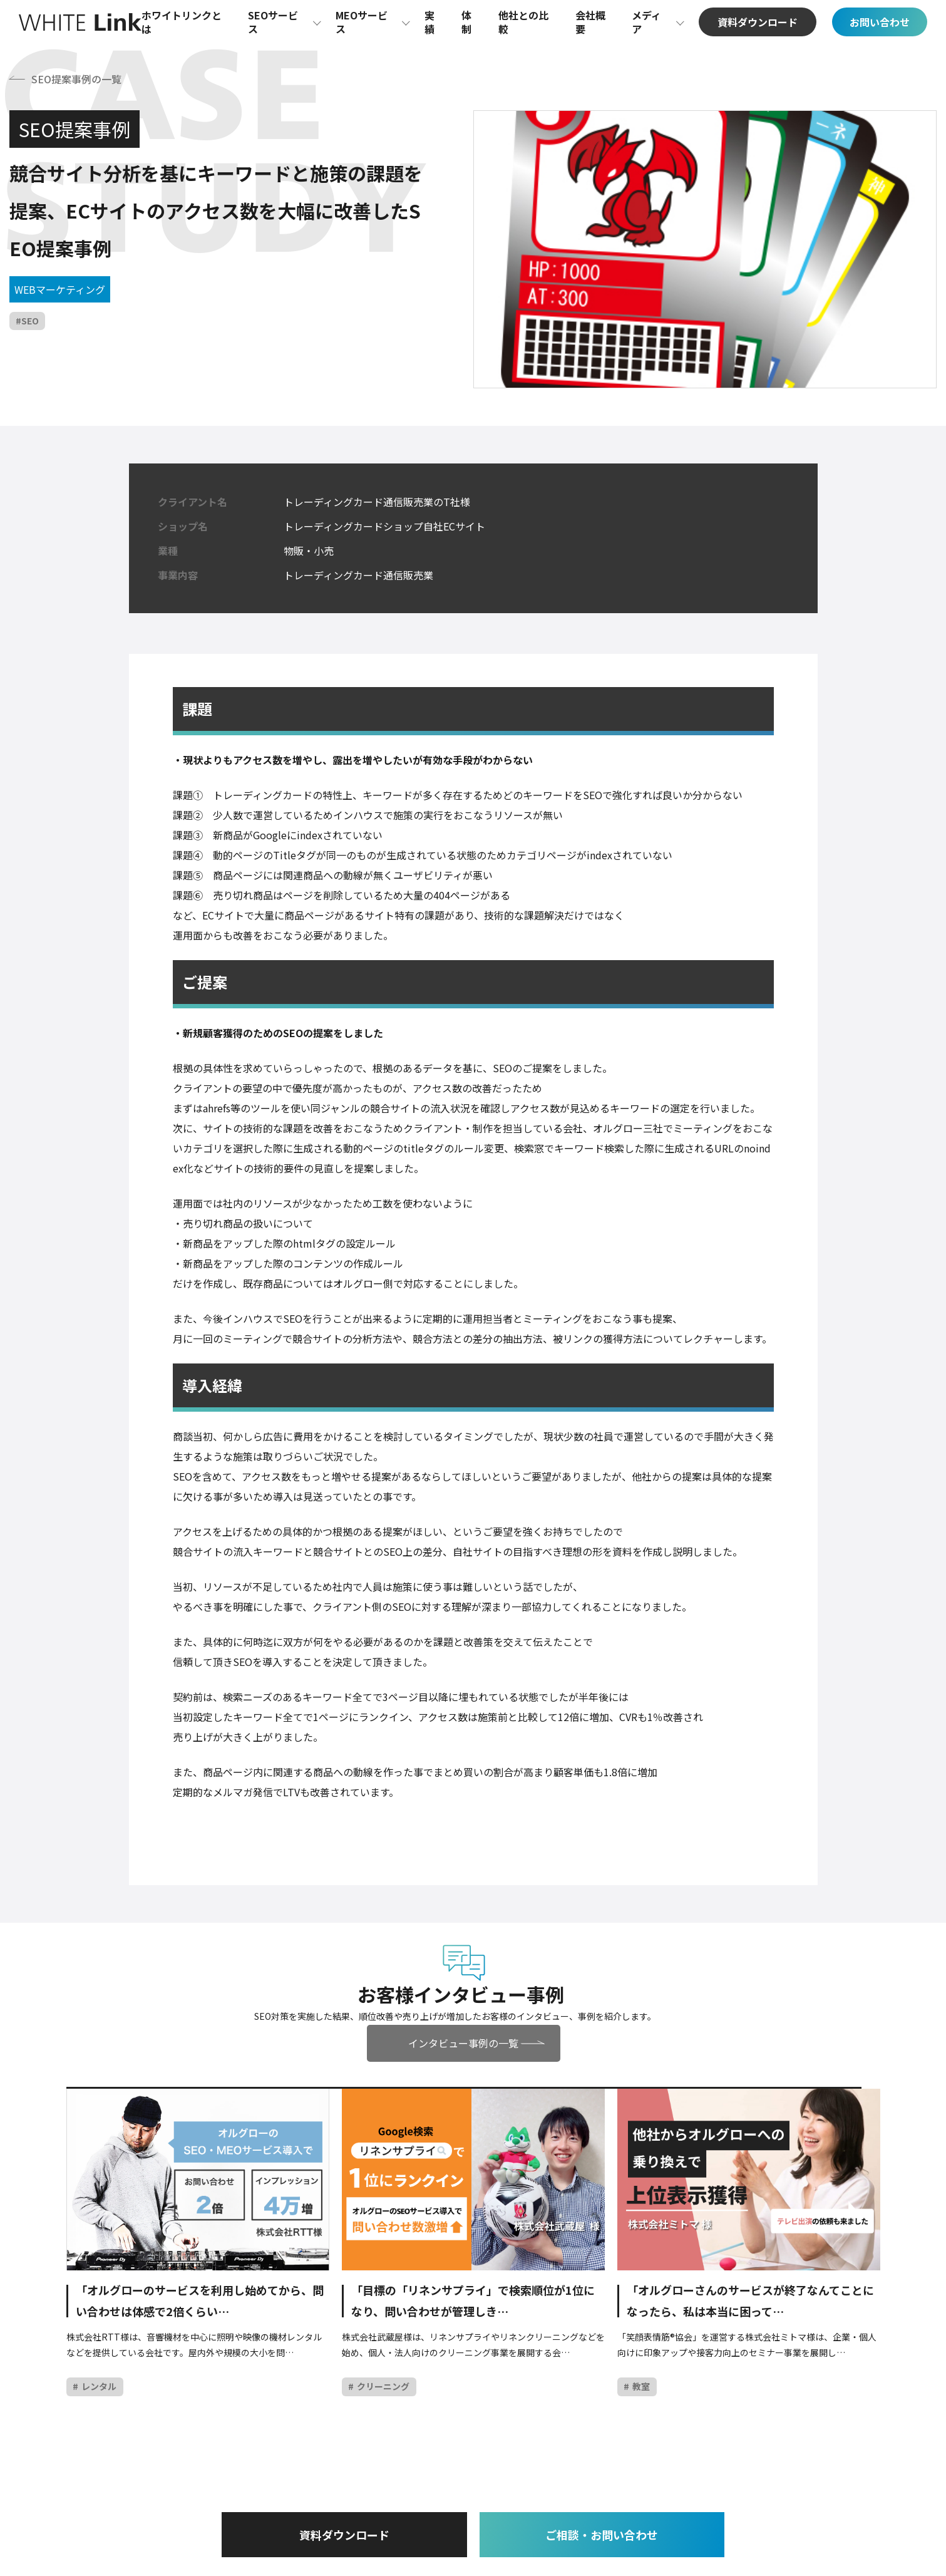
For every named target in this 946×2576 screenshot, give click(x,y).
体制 (466, 22)
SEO (30, 320)
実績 (429, 22)
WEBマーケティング (59, 289)
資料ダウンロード (347, 2535)
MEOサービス (362, 22)
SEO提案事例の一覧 (76, 79)
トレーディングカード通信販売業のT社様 (377, 501)
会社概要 (590, 22)
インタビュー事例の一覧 (464, 2043)
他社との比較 (523, 22)
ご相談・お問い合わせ (599, 2535)
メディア (646, 22)
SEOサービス (273, 22)
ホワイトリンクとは (181, 22)
